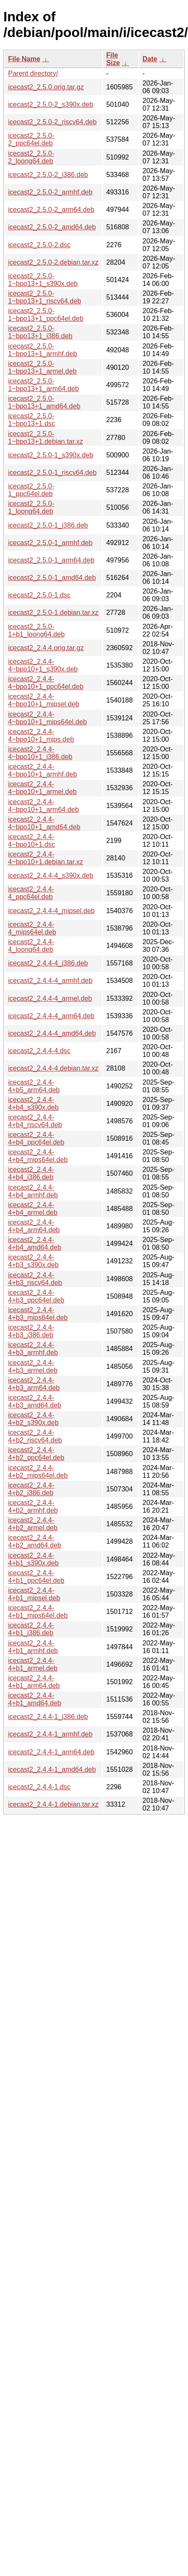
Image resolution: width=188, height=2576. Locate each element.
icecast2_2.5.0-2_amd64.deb (52, 227)
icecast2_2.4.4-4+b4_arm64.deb (34, 1226)
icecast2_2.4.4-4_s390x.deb (50, 875)
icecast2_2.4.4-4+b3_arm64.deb (34, 1384)
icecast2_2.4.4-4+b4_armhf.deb (33, 1191)
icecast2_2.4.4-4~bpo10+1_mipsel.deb (43, 700)
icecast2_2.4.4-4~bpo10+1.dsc (31, 840)
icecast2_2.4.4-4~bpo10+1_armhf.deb (42, 770)
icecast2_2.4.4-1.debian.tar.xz (53, 1804)
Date (149, 59)
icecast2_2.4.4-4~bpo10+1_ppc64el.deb (45, 682)
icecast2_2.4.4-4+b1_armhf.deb (33, 1646)
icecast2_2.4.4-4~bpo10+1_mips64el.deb (47, 718)
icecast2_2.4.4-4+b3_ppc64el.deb (36, 1296)
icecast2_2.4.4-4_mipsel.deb (51, 910)
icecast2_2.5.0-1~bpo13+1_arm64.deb (43, 384)
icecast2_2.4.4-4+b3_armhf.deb (33, 1348)
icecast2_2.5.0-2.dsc (39, 244)
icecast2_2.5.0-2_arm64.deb (51, 209)
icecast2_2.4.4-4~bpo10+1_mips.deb (41, 735)
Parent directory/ (33, 73)
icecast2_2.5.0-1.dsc (39, 595)
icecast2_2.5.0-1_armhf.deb (50, 542)
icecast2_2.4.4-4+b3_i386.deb (31, 1331)
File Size (113, 58)
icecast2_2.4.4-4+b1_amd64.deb (34, 1699)
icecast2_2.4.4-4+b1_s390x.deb (33, 1559)
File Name (24, 59)
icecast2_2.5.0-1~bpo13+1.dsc (31, 419)
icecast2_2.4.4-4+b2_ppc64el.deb (36, 1453)
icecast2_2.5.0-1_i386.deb (48, 525)
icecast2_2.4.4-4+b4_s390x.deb (33, 1103)
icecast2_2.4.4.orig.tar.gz (46, 647)
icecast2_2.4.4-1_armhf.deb (50, 1734)
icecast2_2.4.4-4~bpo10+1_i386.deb (40, 752)
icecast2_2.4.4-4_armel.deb (50, 998)
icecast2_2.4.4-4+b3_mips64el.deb (38, 1313)
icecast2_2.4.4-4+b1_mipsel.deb (34, 1594)
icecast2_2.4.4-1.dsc (39, 1787)
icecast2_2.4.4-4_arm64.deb (51, 1016)
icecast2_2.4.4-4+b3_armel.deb (32, 1366)
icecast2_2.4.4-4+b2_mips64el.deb (38, 1471)
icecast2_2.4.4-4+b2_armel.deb (32, 1523)
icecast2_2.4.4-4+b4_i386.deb (31, 1173)
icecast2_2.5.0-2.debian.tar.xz (53, 262)
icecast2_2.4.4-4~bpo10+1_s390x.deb (43, 665)
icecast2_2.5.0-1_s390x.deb (50, 455)
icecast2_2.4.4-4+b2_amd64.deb (34, 1541)
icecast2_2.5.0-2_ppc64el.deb (31, 139)
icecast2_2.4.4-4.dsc (39, 1050)
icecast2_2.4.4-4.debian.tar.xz (53, 1068)
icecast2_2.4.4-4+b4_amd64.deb (34, 1243)
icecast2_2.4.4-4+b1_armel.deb (32, 1664)
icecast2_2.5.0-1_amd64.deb (52, 577)
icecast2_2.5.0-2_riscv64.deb (52, 122)
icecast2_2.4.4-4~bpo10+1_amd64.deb (44, 823)
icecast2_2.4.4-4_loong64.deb (31, 945)
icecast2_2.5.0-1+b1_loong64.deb (36, 630)
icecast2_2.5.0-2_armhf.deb (50, 192)
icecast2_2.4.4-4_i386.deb (48, 963)
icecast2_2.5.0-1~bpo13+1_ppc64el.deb (45, 314)
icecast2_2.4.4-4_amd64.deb (52, 1033)
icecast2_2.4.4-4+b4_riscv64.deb (35, 1121)
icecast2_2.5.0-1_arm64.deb (51, 560)
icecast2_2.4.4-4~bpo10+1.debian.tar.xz (45, 858)
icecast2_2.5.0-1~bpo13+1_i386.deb (40, 332)
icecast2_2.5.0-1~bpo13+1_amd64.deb (44, 402)
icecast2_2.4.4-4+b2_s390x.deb (33, 1418)
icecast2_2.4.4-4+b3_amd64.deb (34, 1401)
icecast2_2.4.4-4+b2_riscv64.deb (35, 1436)
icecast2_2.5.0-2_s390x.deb (50, 104)
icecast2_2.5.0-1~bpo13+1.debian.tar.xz (45, 437)
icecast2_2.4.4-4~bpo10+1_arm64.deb (43, 805)
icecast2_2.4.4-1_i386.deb (48, 1716)
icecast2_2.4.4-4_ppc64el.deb (31, 892)
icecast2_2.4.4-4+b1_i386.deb (31, 1629)
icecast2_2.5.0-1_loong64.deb (31, 507)
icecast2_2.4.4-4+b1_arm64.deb (34, 1681)
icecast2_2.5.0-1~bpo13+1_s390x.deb (43, 279)
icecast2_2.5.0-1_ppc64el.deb (31, 490)
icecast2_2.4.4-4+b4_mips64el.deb (38, 1155)
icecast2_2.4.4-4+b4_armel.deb (32, 1208)
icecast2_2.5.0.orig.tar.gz (46, 87)
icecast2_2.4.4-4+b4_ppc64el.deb (36, 1138)
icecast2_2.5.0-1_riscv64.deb (52, 472)
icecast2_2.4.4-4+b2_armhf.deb (33, 1506)
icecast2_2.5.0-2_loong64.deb (31, 157)
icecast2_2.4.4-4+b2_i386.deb (31, 1489)
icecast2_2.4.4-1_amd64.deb (52, 1769)
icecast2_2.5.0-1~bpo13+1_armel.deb (42, 367)
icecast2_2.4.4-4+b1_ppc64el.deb (36, 1576)
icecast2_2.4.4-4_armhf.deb (50, 980)
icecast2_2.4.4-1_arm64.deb (51, 1752)
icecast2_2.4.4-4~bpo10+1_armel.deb (42, 787)
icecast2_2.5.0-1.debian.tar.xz (53, 612)
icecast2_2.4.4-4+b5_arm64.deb (34, 1086)
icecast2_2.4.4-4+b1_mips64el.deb (38, 1611)
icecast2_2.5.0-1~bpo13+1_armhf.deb (42, 350)
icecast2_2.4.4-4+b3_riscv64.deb (35, 1278)
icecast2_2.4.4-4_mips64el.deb (32, 928)
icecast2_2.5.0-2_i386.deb (48, 174)
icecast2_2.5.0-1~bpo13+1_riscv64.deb (44, 297)
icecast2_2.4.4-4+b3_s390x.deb (33, 1261)
